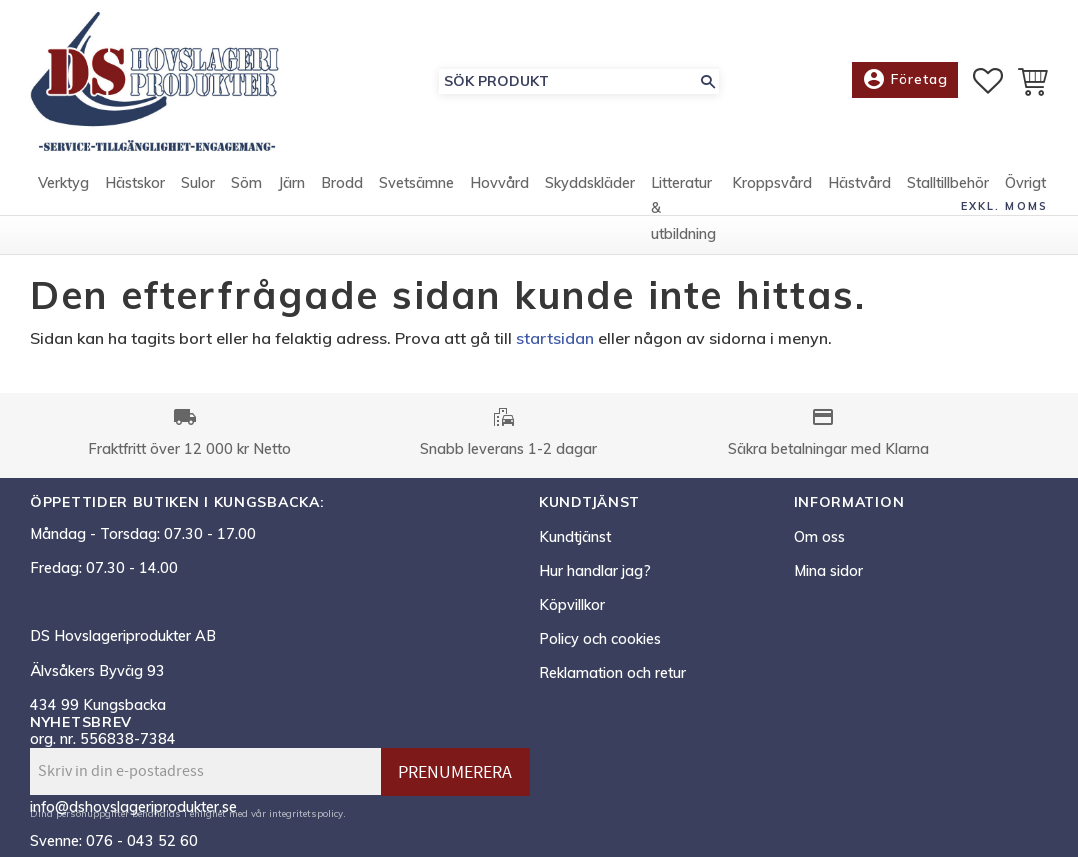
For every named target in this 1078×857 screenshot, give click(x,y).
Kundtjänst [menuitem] (575, 537)
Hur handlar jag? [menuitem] (595, 571)
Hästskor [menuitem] (135, 183)
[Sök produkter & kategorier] (568, 81)
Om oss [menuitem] (819, 537)
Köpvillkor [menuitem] (572, 605)
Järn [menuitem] (291, 183)
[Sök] (708, 81)
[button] (988, 81)
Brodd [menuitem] (342, 183)
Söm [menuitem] (246, 183)
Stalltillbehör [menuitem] (948, 183)
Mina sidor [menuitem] (828, 571)
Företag (905, 80)
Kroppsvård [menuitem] (772, 183)
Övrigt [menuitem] (1025, 183)
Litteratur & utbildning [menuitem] (683, 208)
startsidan (555, 338)
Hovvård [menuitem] (499, 183)
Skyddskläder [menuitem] (590, 183)
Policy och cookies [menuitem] (600, 639)
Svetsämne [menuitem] (416, 183)
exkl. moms (1004, 206)
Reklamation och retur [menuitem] (612, 673)
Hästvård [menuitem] (859, 183)
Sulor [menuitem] (198, 183)
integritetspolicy (306, 813)
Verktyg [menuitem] (63, 183)
